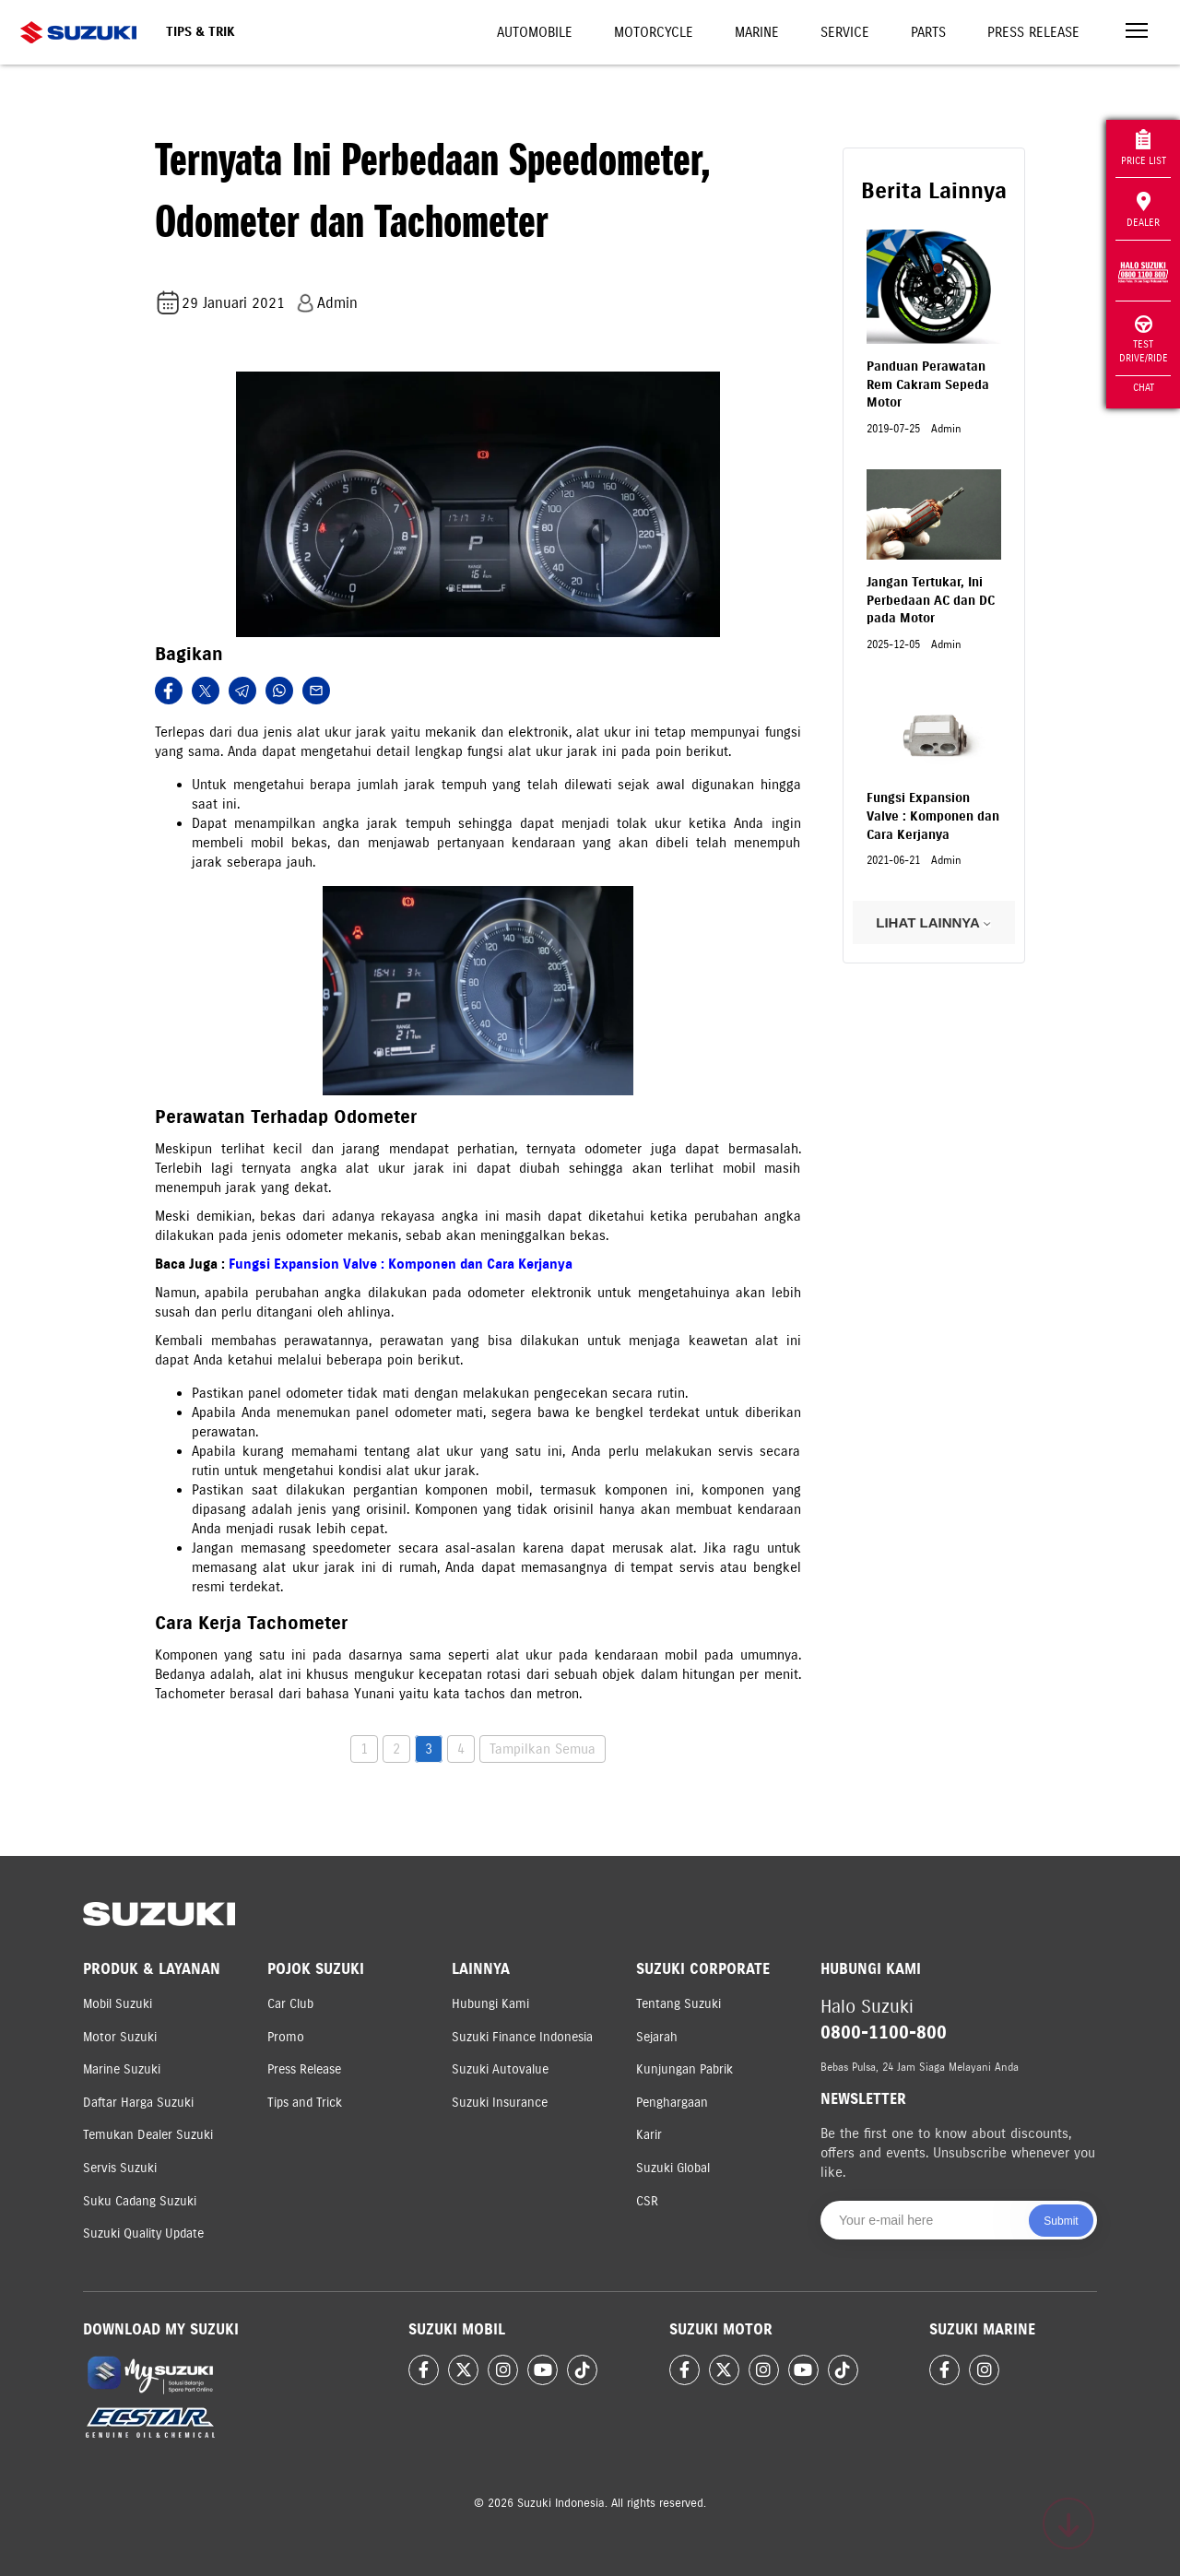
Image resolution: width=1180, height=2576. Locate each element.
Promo (285, 2037)
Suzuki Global (673, 2168)
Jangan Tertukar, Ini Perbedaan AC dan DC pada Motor (931, 600)
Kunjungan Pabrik (684, 2069)
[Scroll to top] (1068, 2523)
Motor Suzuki (120, 2037)
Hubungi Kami (490, 2004)
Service (844, 32)
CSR (647, 2201)
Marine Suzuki (121, 2069)
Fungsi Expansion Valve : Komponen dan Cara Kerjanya (400, 1264)
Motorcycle (653, 32)
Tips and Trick (304, 2102)
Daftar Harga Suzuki (138, 2102)
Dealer (1143, 210)
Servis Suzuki (120, 2168)
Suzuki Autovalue (500, 2069)
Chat (1143, 387)
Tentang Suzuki (678, 2004)
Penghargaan (672, 2102)
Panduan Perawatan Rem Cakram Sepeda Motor (928, 384)
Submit (1061, 2221)
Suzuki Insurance (500, 2102)
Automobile (534, 32)
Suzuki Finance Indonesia (522, 2037)
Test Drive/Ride (1143, 339)
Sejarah (657, 2037)
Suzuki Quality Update (143, 2233)
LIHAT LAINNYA (933, 922)
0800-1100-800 (883, 2032)
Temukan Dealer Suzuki (148, 2135)
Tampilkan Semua (543, 1749)
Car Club (290, 2004)
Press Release (1033, 32)
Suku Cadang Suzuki (139, 2201)
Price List (1143, 148)
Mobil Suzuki (117, 2004)
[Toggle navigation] (1136, 33)
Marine (757, 32)
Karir (649, 2135)
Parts (928, 32)
